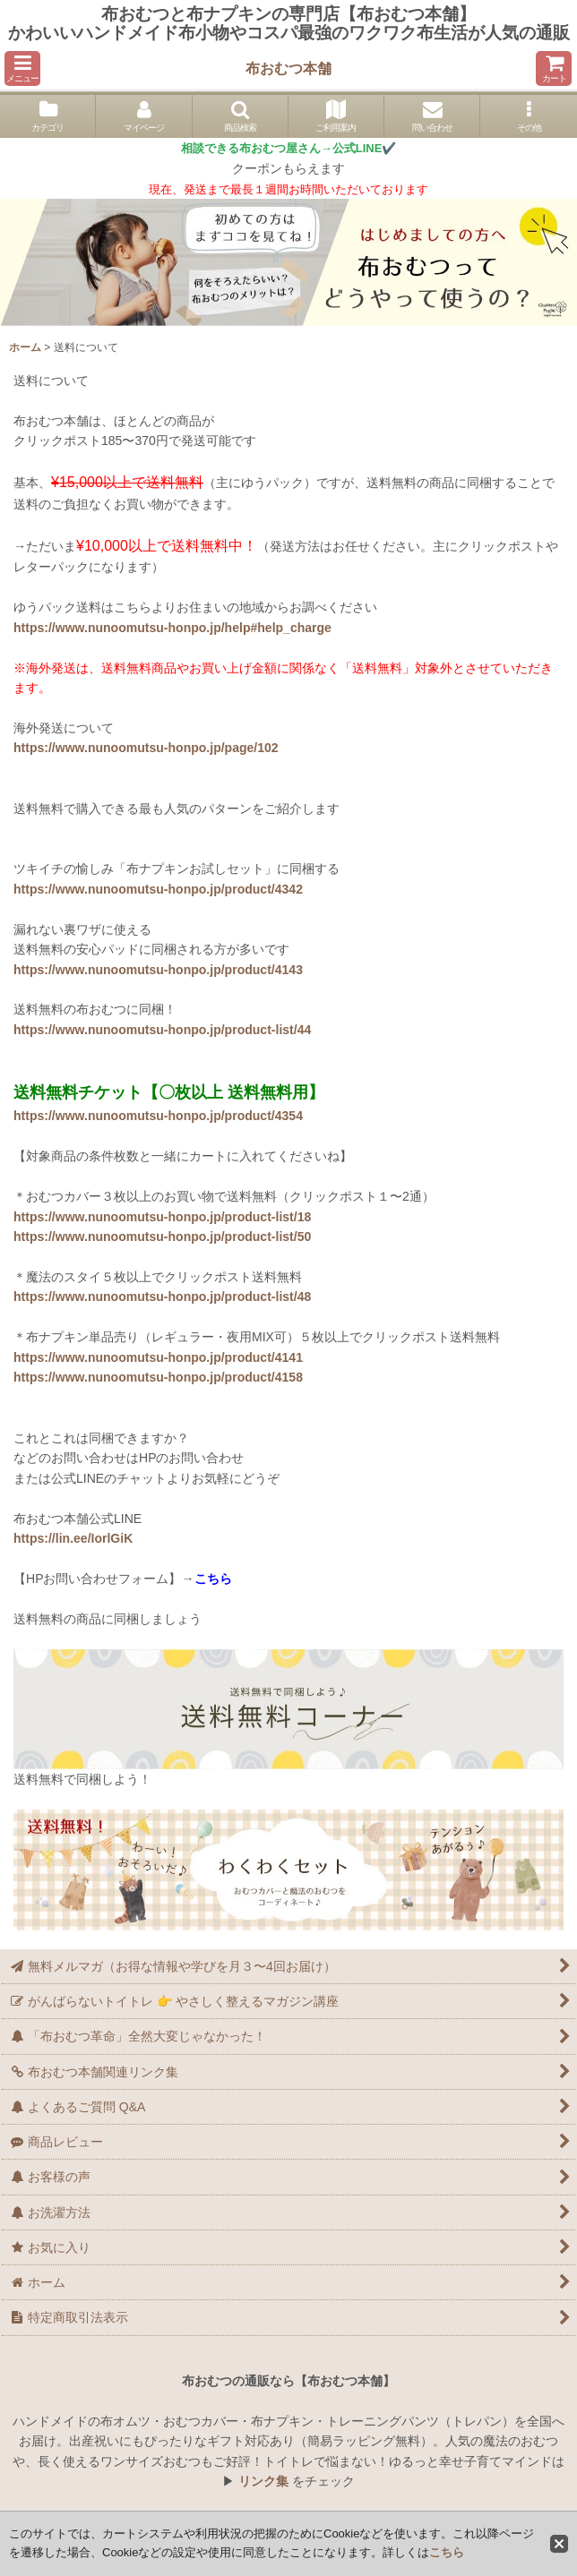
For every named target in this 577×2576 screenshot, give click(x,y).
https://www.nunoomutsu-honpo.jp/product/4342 (158, 889)
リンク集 (263, 2481)
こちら (446, 2552)
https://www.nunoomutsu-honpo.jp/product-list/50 (162, 1236)
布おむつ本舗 (288, 68)
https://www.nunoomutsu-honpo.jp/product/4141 (158, 1357)
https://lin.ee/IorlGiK (73, 1538)
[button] (22, 68)
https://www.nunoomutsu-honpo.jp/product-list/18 (162, 1217)
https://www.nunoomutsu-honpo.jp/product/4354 (158, 1115)
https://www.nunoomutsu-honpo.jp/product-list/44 (162, 1030)
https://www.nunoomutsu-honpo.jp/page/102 (146, 747)
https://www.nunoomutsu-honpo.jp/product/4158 (158, 1377)
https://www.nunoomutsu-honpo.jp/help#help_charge (172, 627)
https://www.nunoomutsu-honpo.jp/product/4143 (158, 970)
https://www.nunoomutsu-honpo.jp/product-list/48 (162, 1296)
